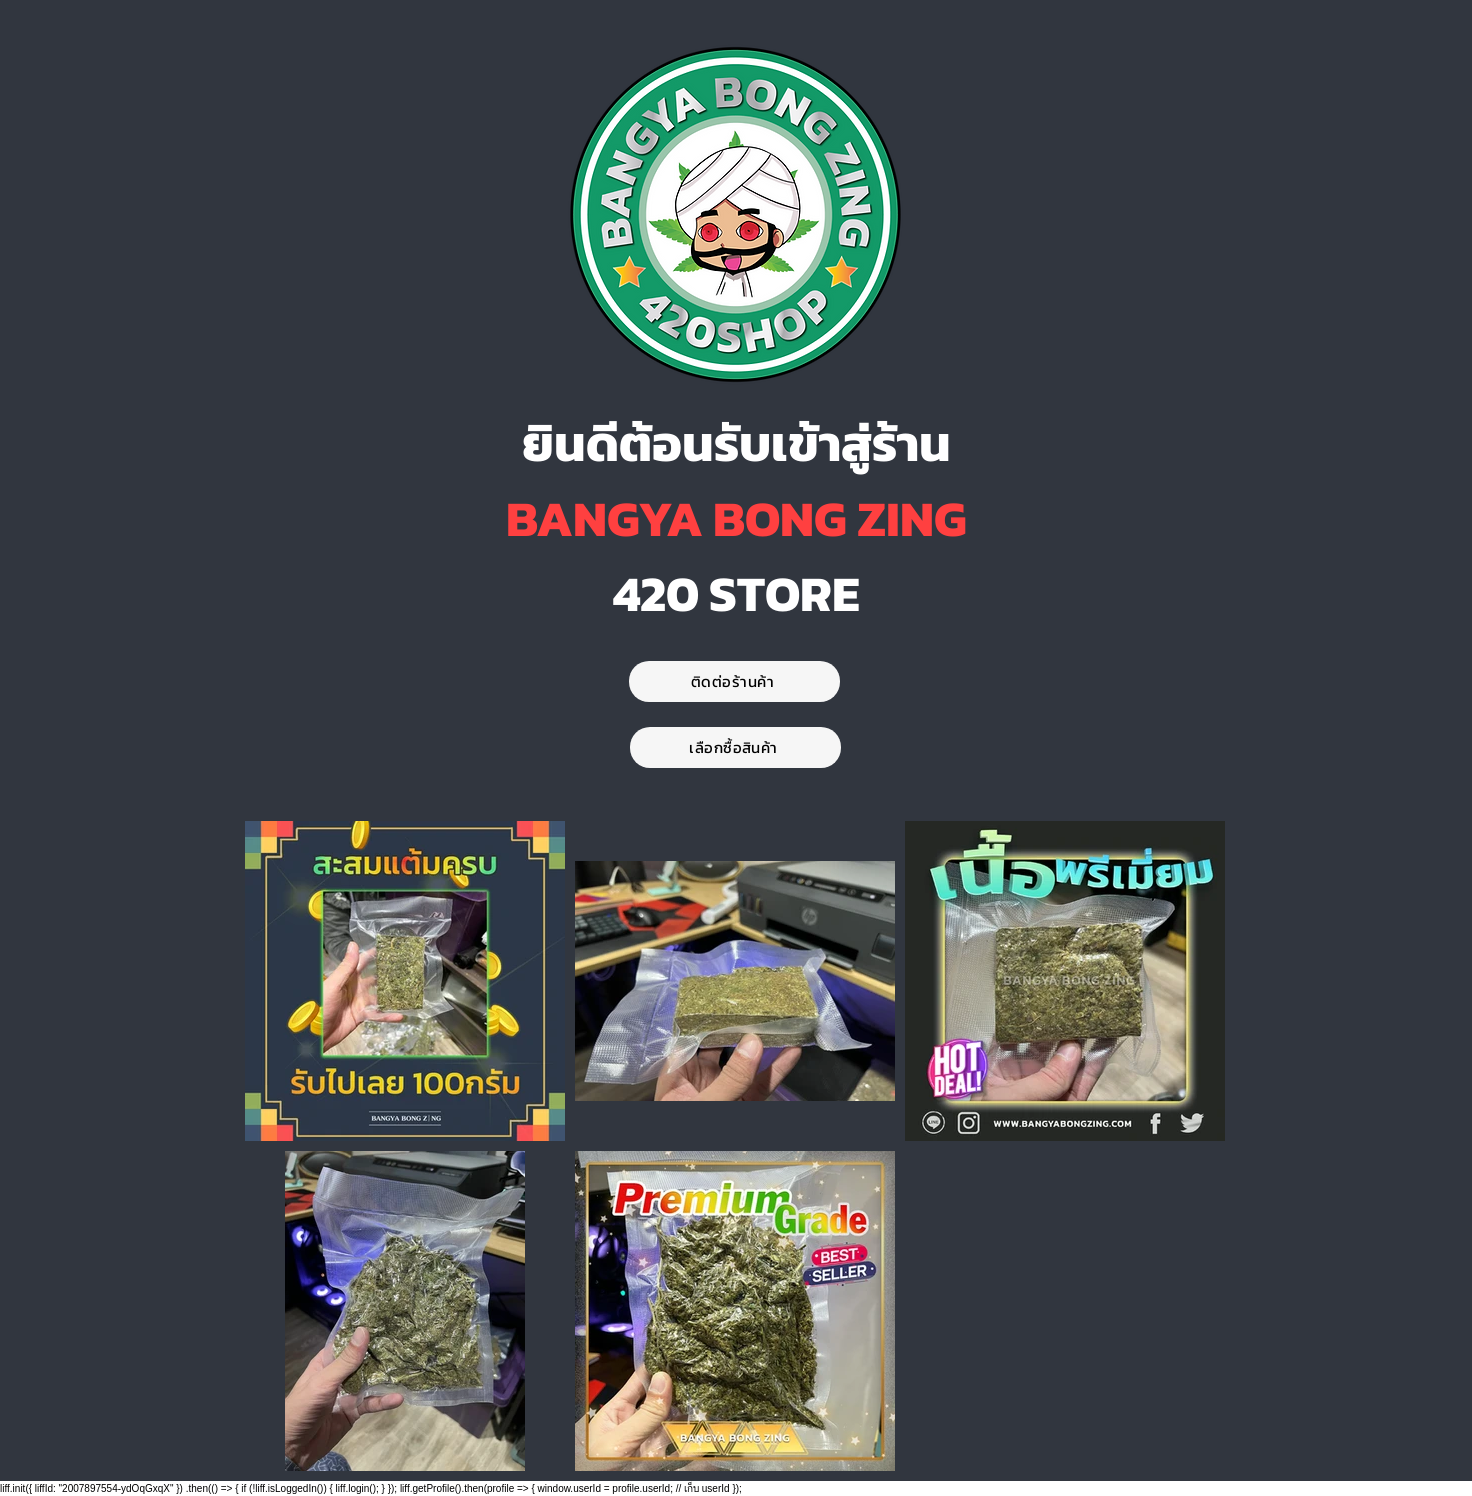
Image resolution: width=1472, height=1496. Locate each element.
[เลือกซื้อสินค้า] (735, 747)
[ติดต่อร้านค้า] (734, 681)
